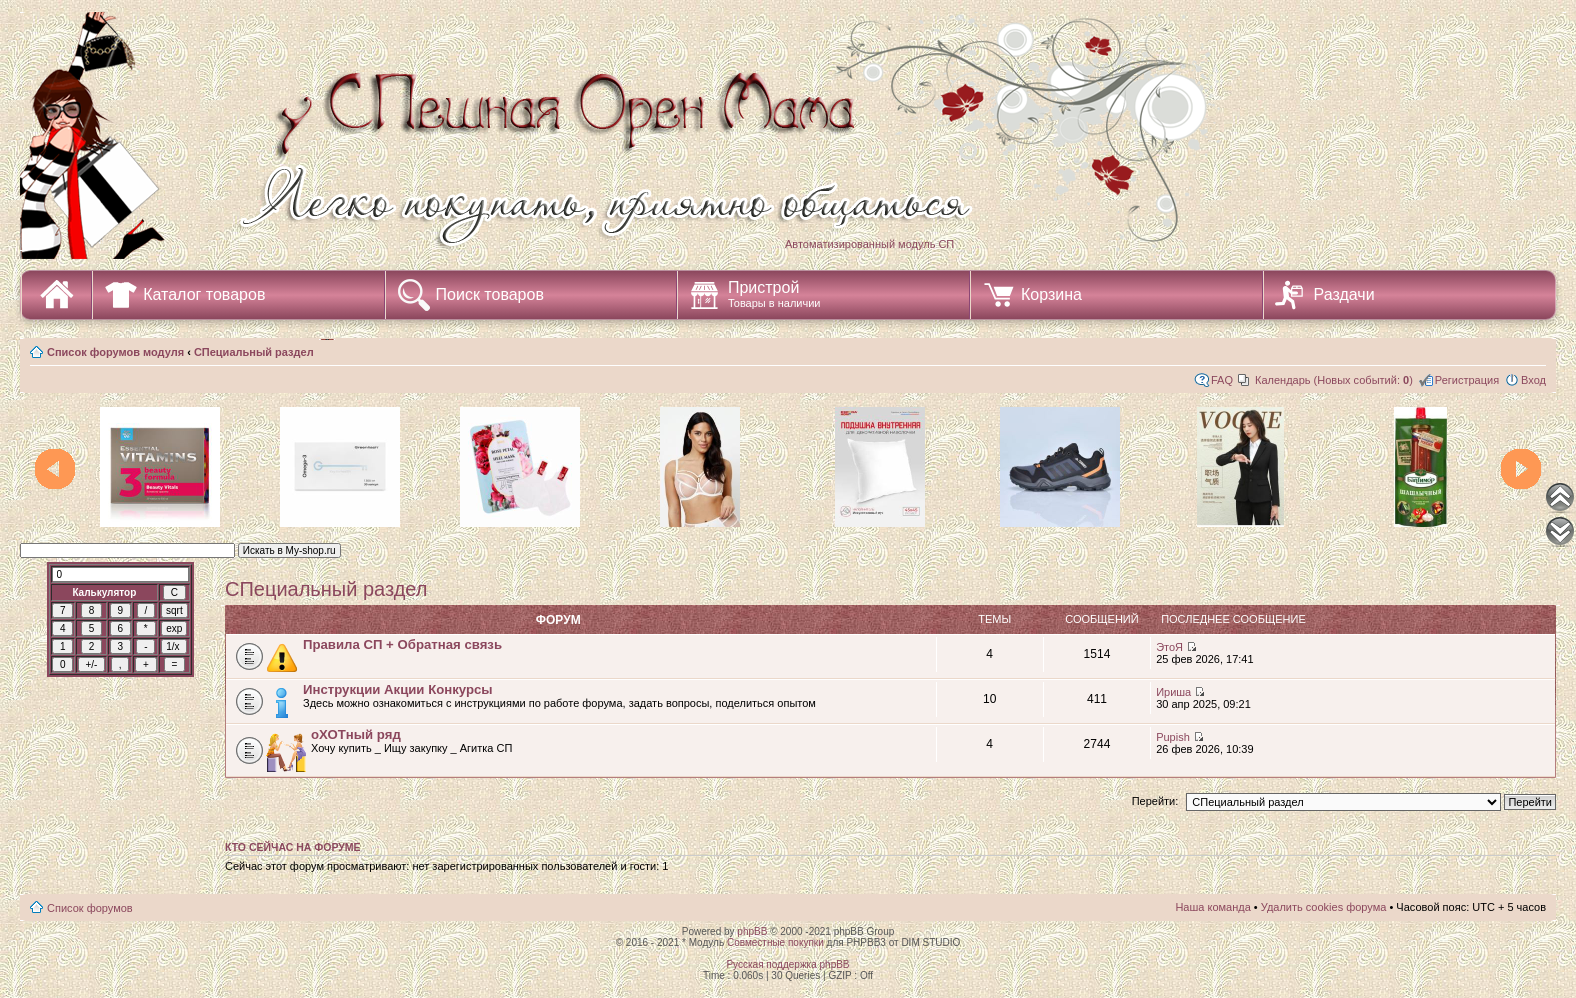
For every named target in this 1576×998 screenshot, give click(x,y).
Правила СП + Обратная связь (402, 644)
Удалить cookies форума (1324, 907)
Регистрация (1467, 380)
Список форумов (90, 908)
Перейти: (1155, 801)
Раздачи (1344, 294)
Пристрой (774, 294)
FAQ (1222, 380)
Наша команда (1212, 907)
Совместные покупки (775, 942)
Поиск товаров (490, 294)
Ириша (1173, 692)
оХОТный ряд (356, 734)
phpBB (752, 931)
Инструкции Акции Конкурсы (398, 689)
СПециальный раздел (254, 352)
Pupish (1173, 737)
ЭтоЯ (1169, 647)
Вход (1533, 380)
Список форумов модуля (115, 352)
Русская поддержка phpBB (787, 964)
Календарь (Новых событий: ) (1334, 380)
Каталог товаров (204, 294)
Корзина (1051, 294)
